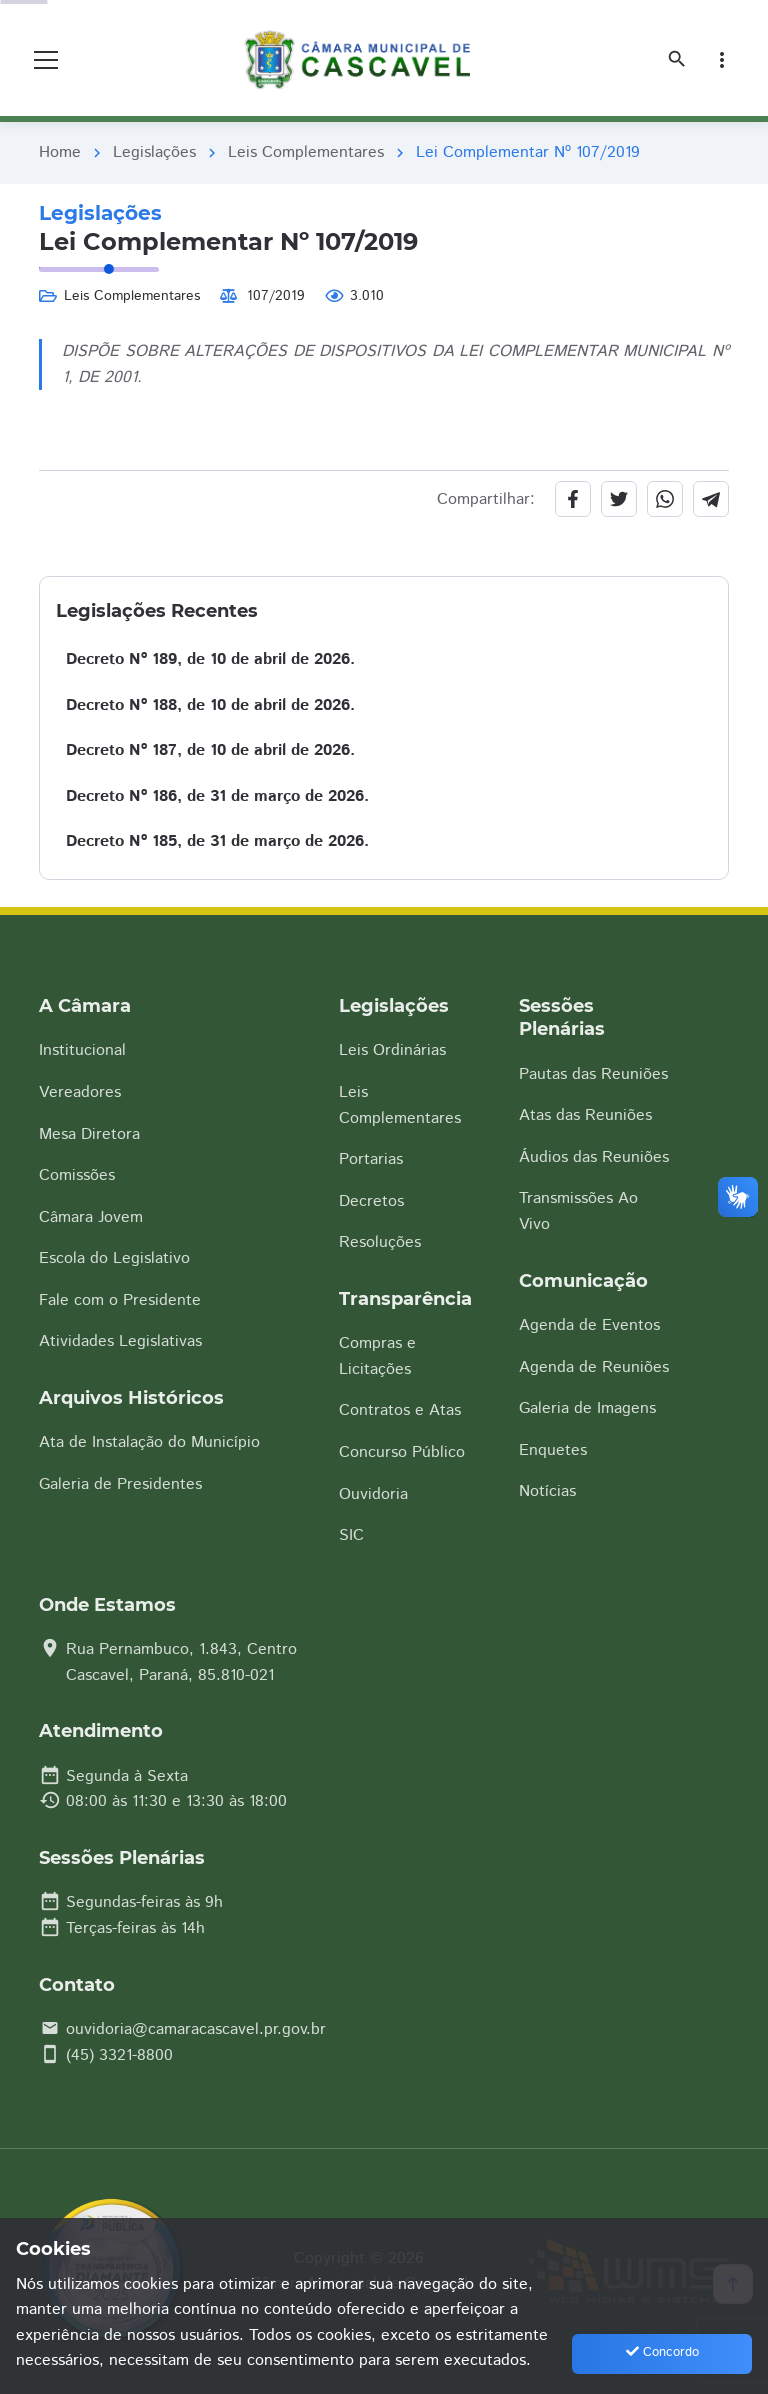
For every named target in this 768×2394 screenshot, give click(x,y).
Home (60, 152)
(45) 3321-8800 (119, 2055)
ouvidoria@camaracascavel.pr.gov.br (196, 2029)
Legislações (154, 152)
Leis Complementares (306, 152)
